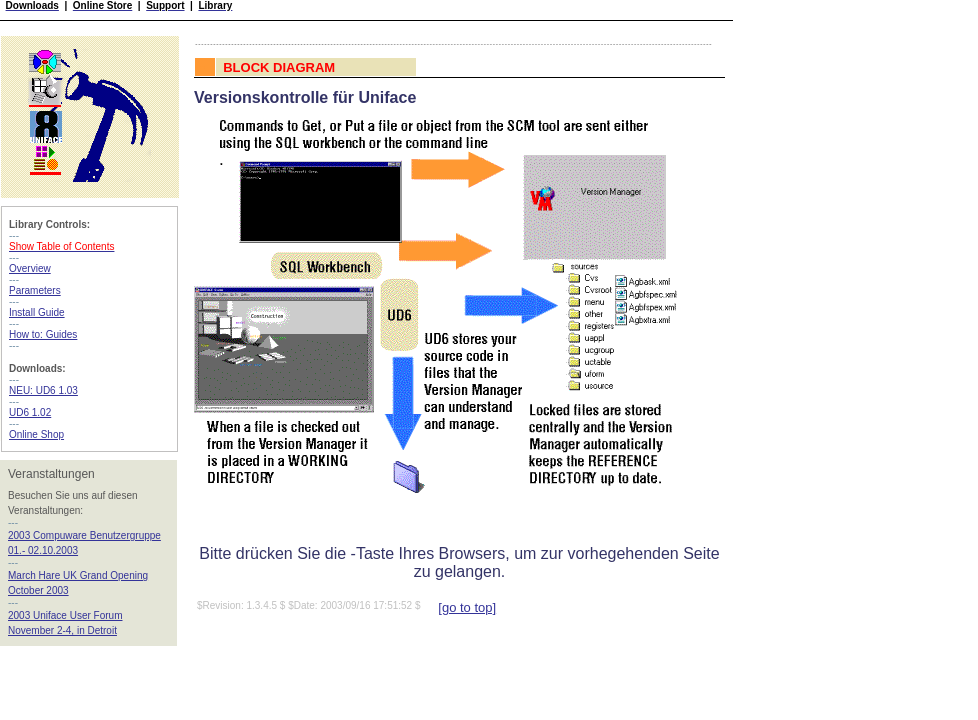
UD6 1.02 (30, 412)
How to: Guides (43, 334)
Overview (30, 268)
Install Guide (37, 312)
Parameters (35, 290)
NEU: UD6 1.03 (43, 390)
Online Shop (36, 434)
